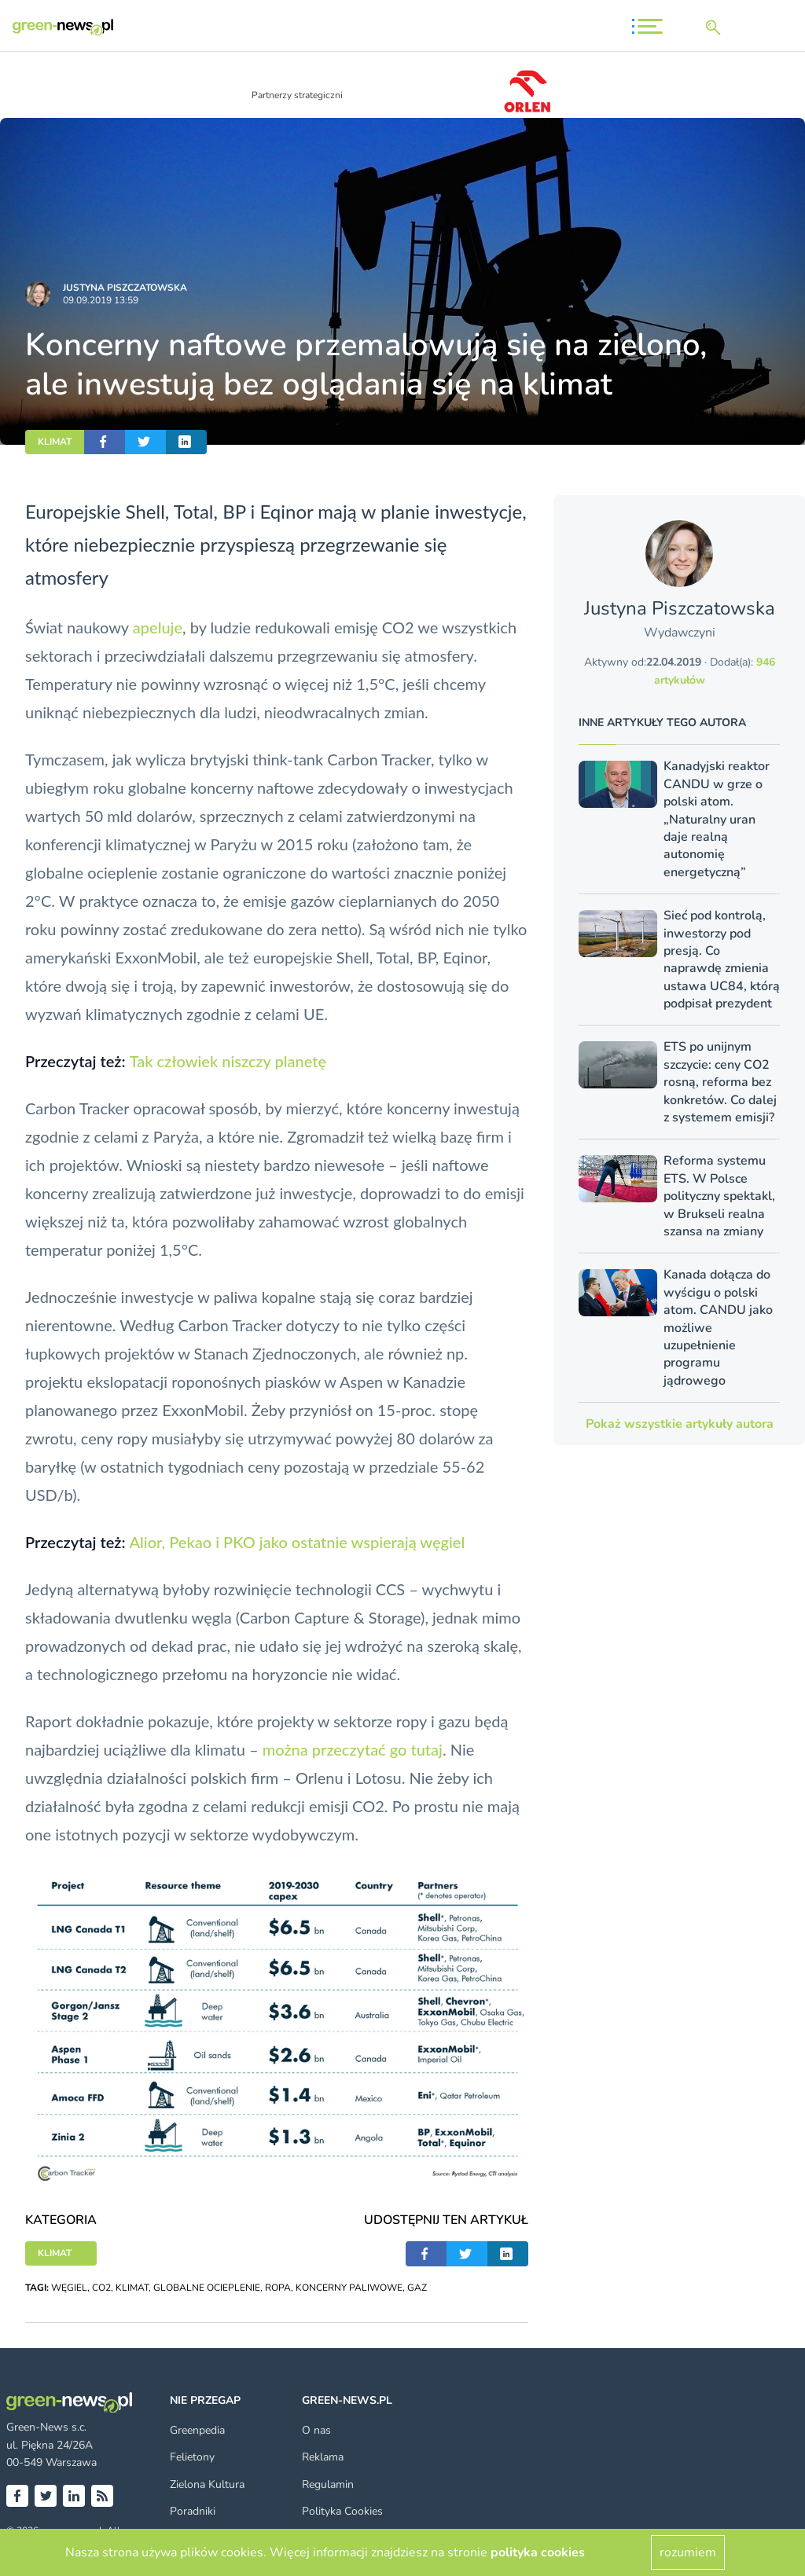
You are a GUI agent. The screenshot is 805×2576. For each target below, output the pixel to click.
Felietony (192, 2456)
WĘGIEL (69, 2287)
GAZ (417, 2287)
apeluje (157, 627)
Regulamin (328, 2484)
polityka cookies (538, 2552)
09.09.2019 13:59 (100, 300)
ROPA (278, 2287)
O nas (316, 2430)
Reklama (323, 2456)
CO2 (101, 2287)
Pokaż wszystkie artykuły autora (680, 1424)
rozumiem (688, 2552)
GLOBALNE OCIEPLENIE (206, 2287)
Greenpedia (197, 2430)
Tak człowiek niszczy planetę (228, 1060)
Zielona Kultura (207, 2484)
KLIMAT (55, 441)
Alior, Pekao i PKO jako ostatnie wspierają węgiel (297, 1541)
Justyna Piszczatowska (125, 287)
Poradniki (192, 2511)
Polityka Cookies (342, 2511)
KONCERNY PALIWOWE (349, 2287)
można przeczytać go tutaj (353, 1749)
